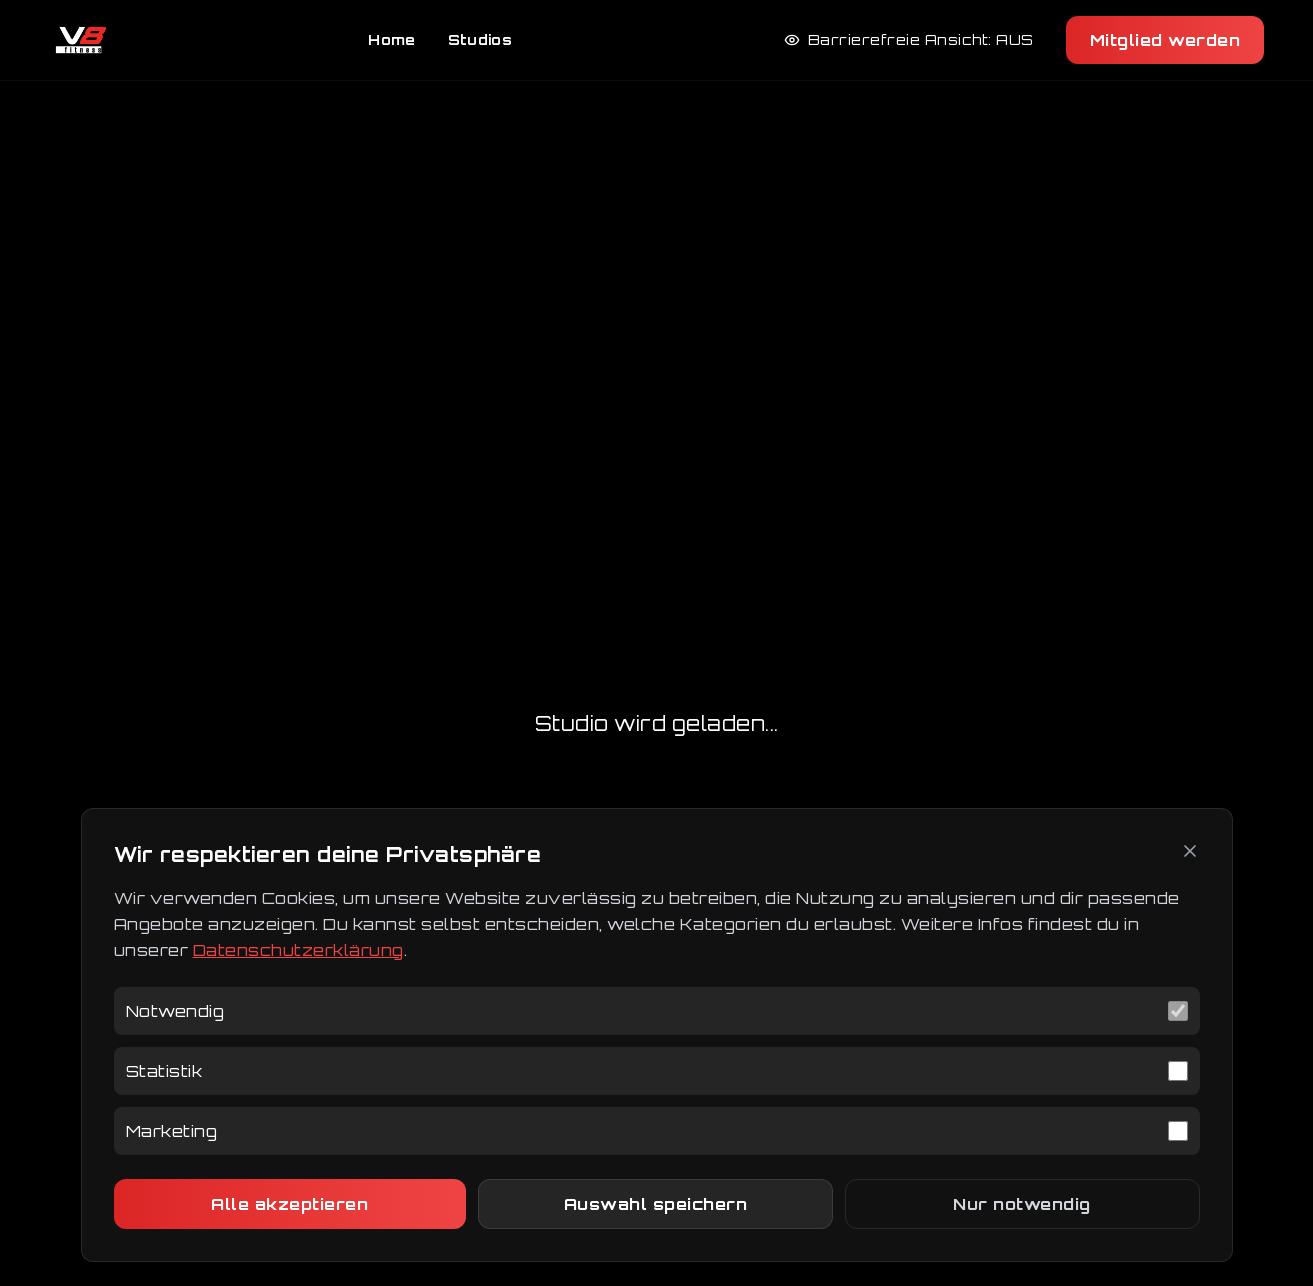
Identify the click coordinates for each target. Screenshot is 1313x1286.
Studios (480, 39)
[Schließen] (1190, 851)
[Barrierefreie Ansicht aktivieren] (909, 40)
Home (391, 39)
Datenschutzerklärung (298, 950)
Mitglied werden (1165, 40)
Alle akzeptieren (289, 1204)
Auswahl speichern (656, 1204)
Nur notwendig (1022, 1204)
